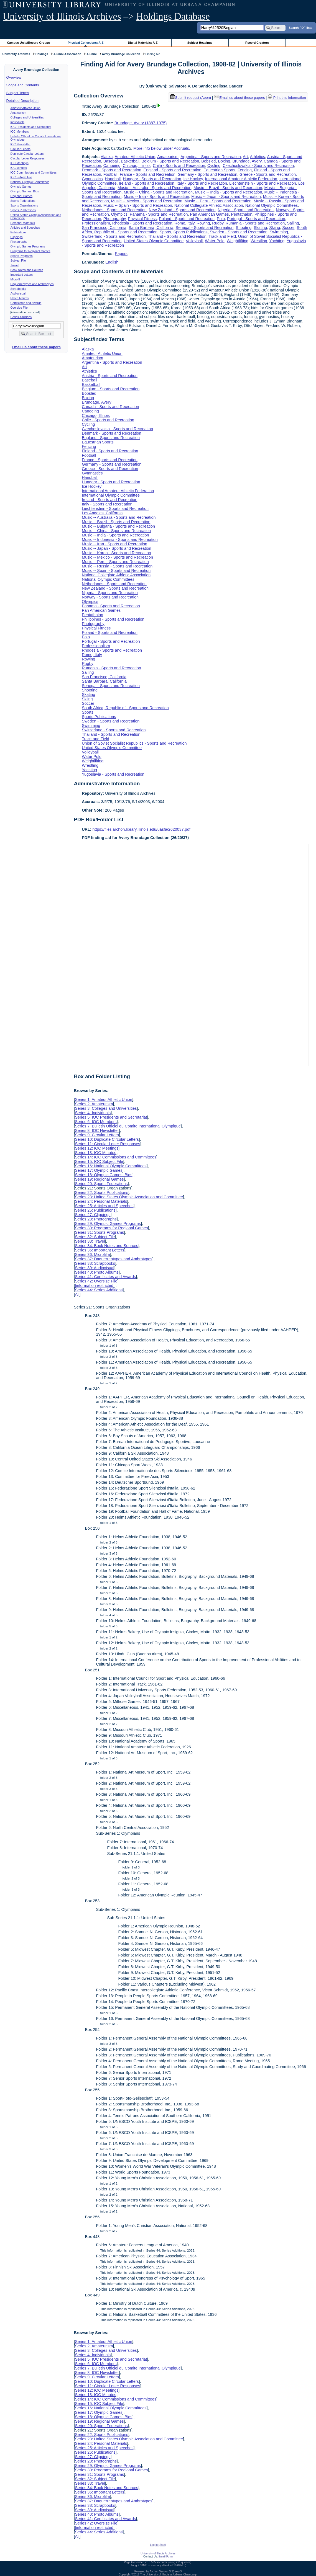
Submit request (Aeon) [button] (190, 97)
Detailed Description (22, 101)
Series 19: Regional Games (99, 1179)
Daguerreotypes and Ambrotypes (32, 284)
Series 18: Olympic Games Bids (103, 1175)
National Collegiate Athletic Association (208, 205)
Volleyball (194, 241)
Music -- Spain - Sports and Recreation (137, 205)
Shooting (243, 227)
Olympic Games (21, 186)
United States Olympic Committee (154, 241)
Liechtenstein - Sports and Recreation (262, 183)
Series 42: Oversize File (96, 1281)
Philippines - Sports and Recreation (113, 619)
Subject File (18, 260)
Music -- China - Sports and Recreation (158, 192)
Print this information (287, 97)
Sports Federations (23, 200)
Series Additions (21, 317)
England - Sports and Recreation (173, 170)
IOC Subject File (21, 177)
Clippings (17, 237)
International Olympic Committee (111, 495)
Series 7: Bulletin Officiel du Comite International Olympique (127, 1126)
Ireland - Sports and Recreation (146, 183)
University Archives (16, 54)
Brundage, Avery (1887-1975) (140, 123)
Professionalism (96, 223)
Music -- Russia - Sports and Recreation (117, 566)
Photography (114, 218)
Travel (15, 265)
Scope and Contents (22, 85)
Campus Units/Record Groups (28, 42)
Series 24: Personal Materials (101, 1201)
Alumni (91, 54)
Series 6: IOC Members (95, 1121)
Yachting (276, 241)
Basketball (130, 161)
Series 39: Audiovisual (94, 1268)
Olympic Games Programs (28, 246)
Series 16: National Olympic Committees (110, 1166)
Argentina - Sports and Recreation (210, 156)
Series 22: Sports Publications (101, 1192)
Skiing (274, 227)
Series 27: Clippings (92, 1214)
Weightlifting (237, 241)
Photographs (19, 241)
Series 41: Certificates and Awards (105, 1276)
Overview (13, 77)
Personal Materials (23, 222)
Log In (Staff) (158, 2544)
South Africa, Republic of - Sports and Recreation (125, 708)
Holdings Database (173, 16)
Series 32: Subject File (95, 1237)
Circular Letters (20, 149)
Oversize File (19, 307)
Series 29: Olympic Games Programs (108, 1223)
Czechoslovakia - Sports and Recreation (258, 165)
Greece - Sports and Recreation (267, 174)
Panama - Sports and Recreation (159, 214)
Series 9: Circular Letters (97, 1135)
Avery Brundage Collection (121, 54)
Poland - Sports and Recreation (187, 218)
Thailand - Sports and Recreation (177, 236)
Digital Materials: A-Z (142, 42)
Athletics (257, 156)
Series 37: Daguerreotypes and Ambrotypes (113, 1259)
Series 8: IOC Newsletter (97, 1130)
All (77, 1294)
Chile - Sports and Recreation (179, 165)
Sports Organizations (24, 205)
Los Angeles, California (102, 513)
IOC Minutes (19, 167)
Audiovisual (18, 293)
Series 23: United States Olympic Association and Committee (129, 1197)
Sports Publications (23, 210)
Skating (260, 227)
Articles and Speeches (25, 227)
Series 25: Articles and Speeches (104, 1206)
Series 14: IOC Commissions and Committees (115, 1157)
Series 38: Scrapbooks (95, 1263)
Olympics (119, 214)
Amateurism (18, 112)
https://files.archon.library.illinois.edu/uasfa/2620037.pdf (141, 829)
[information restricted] (94, 1285)
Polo (221, 218)
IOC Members (20, 131)
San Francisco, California (104, 227)
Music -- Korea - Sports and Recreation (116, 553)
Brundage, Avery (246, 161)
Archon (154, 2571)
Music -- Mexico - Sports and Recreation (146, 201)
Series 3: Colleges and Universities (106, 1108)
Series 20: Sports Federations (101, 1183)
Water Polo (215, 241)
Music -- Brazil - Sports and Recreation (227, 187)
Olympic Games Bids (25, 191)
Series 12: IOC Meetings (96, 1148)
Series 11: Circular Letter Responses (107, 1144)
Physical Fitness (142, 218)
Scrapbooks (18, 288)
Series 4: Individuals (93, 1113)
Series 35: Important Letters (99, 1250)
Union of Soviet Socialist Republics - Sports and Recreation (134, 743)
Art (245, 156)
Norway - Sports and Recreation (110, 597)
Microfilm (16, 279)
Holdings (41, 54)
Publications (18, 232)
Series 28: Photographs (95, 1219)
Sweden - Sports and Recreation (238, 232)
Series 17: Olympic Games (98, 1170)
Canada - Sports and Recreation (110, 406)
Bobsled (208, 161)
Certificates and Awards (26, 302)
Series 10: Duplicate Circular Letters (107, 1139)
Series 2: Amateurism (94, 1104)
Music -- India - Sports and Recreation (228, 192)
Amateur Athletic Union (25, 108)
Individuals (17, 122)
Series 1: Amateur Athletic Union (103, 1099)
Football (110, 174)
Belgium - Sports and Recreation (170, 161)
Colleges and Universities (27, 117)
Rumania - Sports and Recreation (255, 223)
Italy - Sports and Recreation (202, 183)
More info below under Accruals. (161, 148)
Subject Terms (17, 93)
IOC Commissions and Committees (34, 172)
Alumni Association (67, 54)
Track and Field (222, 236)
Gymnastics (92, 179)
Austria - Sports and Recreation (109, 375)
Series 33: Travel (90, 1241)
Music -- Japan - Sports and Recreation (226, 196)
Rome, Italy (185, 223)
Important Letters (22, 274)
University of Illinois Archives (62, 16)
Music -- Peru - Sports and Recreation (218, 201)
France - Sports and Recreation (147, 174)
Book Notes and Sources (27, 270)
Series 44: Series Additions (99, 1290)
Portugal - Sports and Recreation (256, 218)
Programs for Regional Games (30, 251)
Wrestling (259, 241)
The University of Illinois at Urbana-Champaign (169, 2574)
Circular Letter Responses (28, 158)
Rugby (217, 223)
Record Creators (257, 42)
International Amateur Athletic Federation (241, 179)
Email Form (166, 2556)
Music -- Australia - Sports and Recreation (154, 187)
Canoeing (112, 165)
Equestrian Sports (219, 170)
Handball (113, 179)
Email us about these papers (36, 347)
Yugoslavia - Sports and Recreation (113, 774)
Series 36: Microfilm (92, 1254)
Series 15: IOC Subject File (99, 1161)
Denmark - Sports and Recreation (111, 170)
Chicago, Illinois (137, 165)
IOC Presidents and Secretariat (31, 126)
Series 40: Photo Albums (97, 1272)
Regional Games (21, 196)
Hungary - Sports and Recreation (152, 179)
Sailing (293, 223)
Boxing (224, 161)
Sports (165, 232)
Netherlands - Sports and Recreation (114, 210)
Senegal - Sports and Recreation (205, 227)
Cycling (213, 165)
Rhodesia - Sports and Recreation (142, 223)
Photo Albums (20, 298)
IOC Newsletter (20, 144)
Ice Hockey (193, 179)
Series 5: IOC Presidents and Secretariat (111, 1117)
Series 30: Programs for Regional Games (111, 1228)
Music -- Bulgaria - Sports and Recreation (118, 526)
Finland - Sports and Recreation (110, 451)
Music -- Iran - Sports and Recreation (156, 196)
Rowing (203, 223)
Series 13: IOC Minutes (95, 1152)
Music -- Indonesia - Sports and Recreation (120, 539)
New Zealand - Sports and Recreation (182, 210)
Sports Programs (22, 255)
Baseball (111, 161)
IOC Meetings (20, 163)
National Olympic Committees (30, 182)
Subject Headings (200, 42)
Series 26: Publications (95, 1210)
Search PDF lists (300, 27)
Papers (121, 253)
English (111, 262)
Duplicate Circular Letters (27, 153)
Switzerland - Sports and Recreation (114, 236)
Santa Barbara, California (151, 227)
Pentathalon (242, 214)
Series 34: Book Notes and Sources (106, 1245)
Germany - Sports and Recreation (207, 174)
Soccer (288, 227)
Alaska (107, 156)
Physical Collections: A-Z (85, 42)
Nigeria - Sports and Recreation (246, 210)
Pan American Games (209, 214)
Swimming (279, 232)
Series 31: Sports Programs (99, 1232)
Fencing (245, 170)
